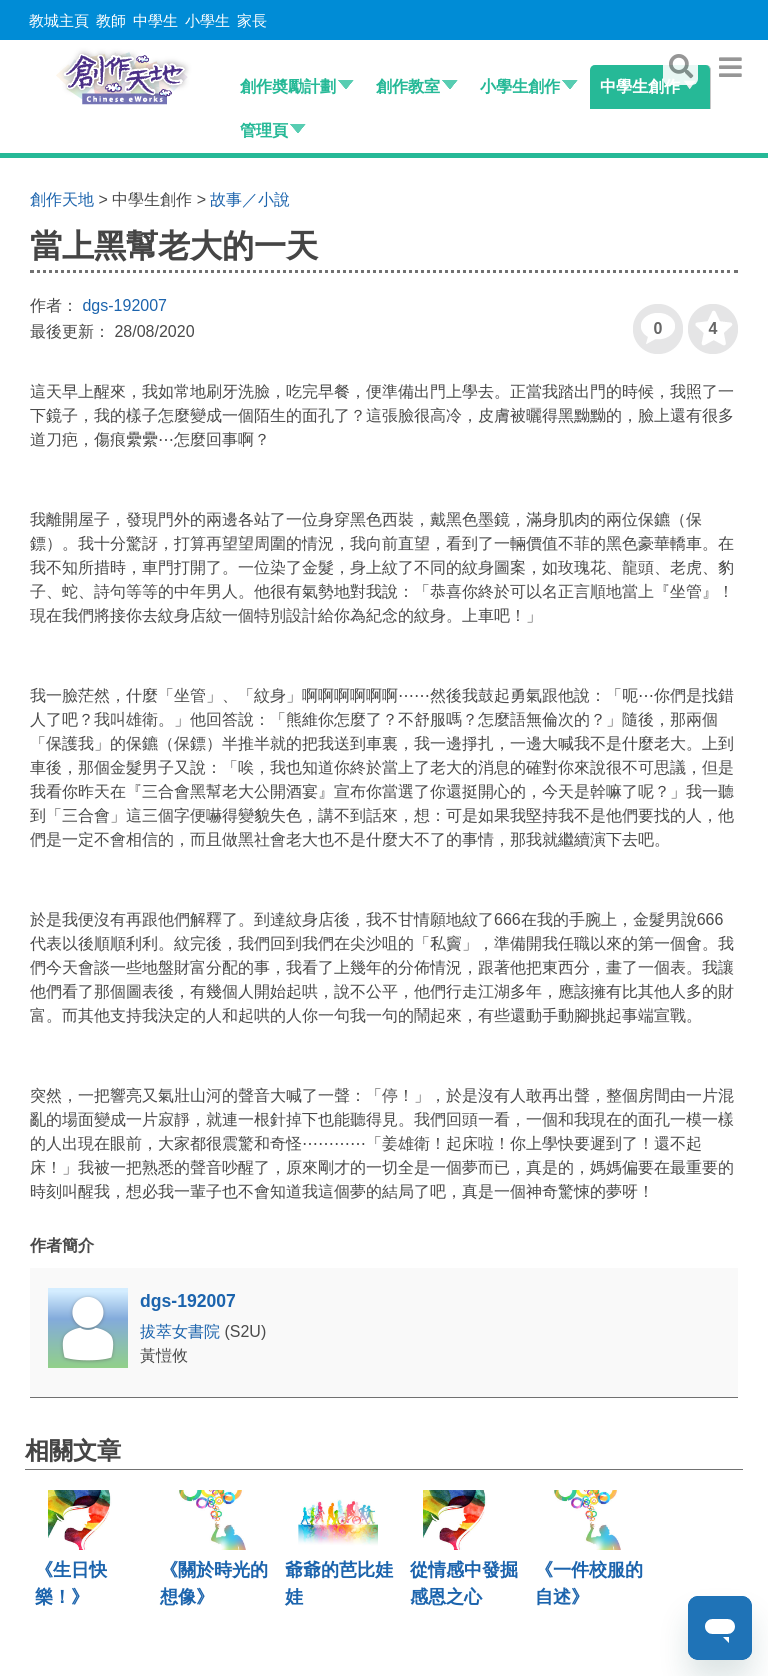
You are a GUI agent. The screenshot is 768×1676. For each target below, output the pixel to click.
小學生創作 (520, 86)
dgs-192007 (124, 305)
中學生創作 (640, 86)
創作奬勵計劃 (288, 86)
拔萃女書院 (182, 1331)
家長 (252, 20)
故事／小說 (250, 199)
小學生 (207, 20)
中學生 (155, 20)
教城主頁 (59, 20)
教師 (111, 20)
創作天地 (62, 199)
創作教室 (408, 86)
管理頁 (264, 130)
